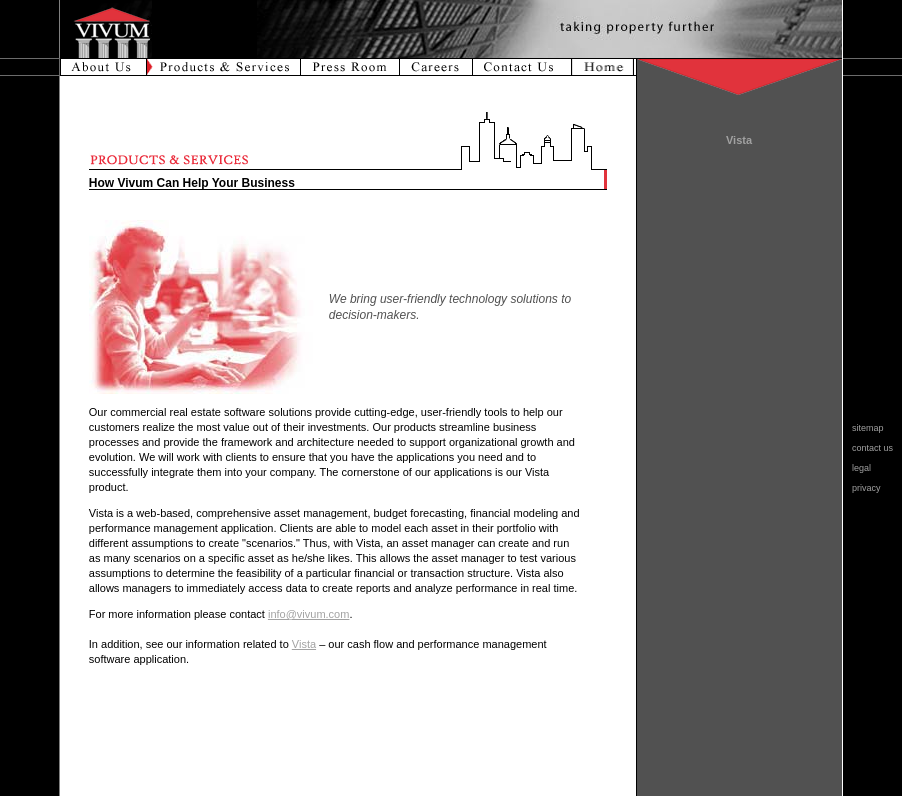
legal (856, 468)
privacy (861, 488)
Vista (304, 644)
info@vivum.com (308, 614)
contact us (867, 448)
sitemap (863, 428)
